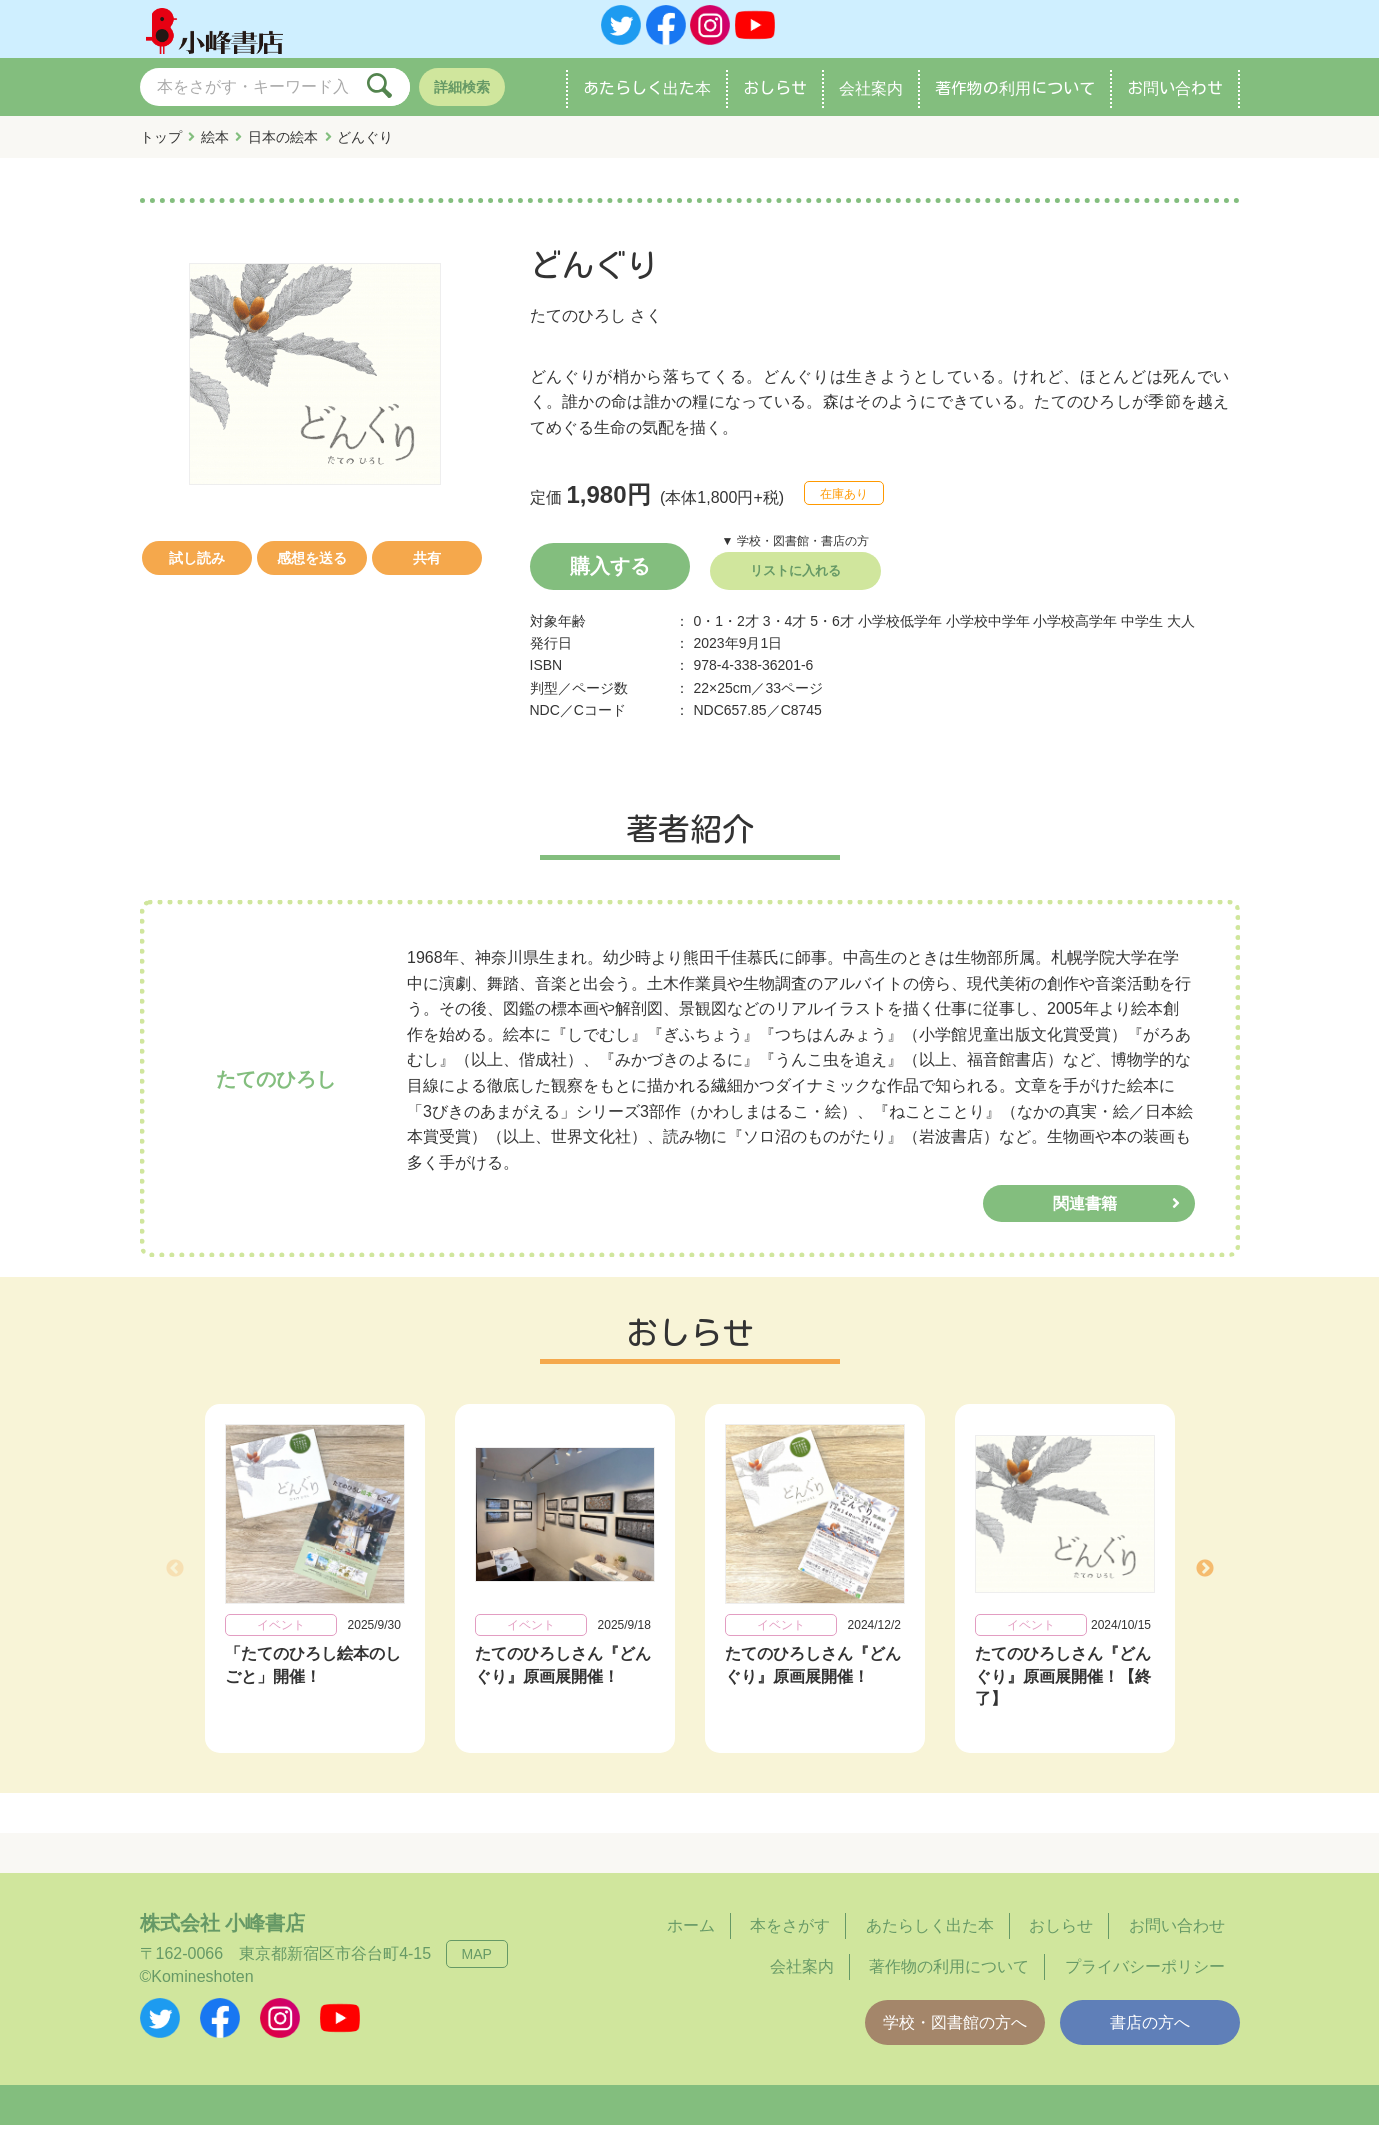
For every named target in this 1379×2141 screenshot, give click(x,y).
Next (1205, 1585)
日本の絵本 (283, 153)
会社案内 (871, 104)
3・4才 (785, 637)
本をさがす (790, 1941)
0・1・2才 (726, 637)
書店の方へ (1150, 2038)
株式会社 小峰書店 (223, 1939)
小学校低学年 (900, 637)
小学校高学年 (1075, 637)
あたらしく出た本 (647, 104)
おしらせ (775, 104)
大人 (1181, 637)
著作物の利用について (1015, 104)
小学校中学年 (988, 637)
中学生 (1142, 637)
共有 (427, 574)
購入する (610, 582)
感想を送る (312, 574)
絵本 (215, 153)
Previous (175, 1585)
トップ (161, 153)
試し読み (197, 574)
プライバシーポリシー (1145, 1982)
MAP (477, 1970)
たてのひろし (578, 331)
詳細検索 (462, 103)
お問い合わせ (1175, 104)
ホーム (691, 1941)
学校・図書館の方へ (955, 2038)
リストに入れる (795, 586)
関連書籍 (1085, 1219)
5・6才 (832, 637)
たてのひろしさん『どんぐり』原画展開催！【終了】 (1063, 1692)
